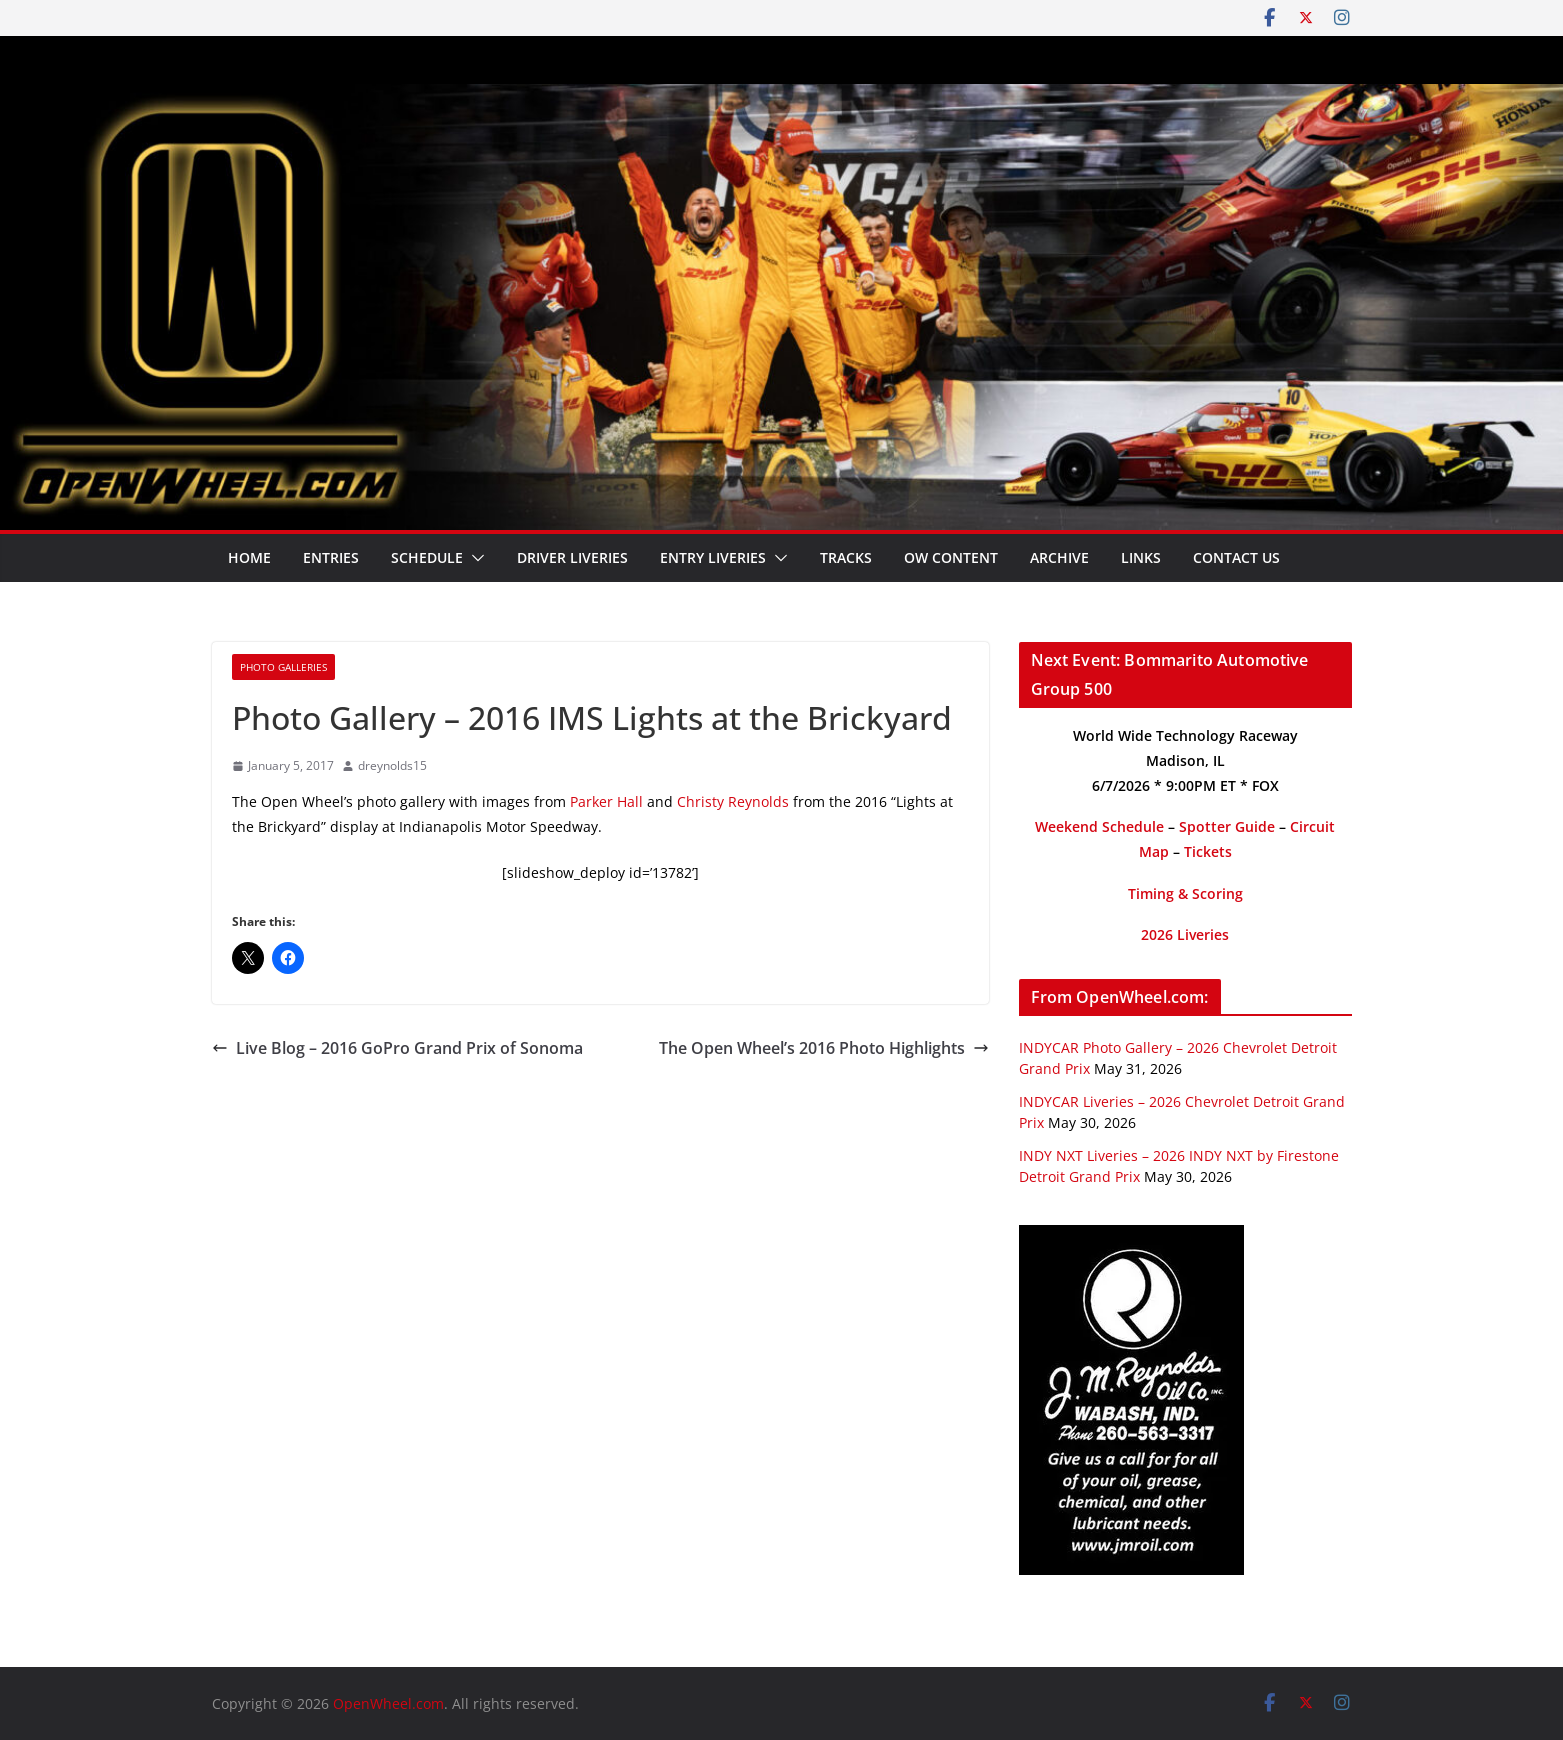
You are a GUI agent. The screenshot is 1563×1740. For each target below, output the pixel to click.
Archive (1059, 557)
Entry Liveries (713, 557)
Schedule (427, 557)
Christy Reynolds (733, 801)
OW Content (951, 557)
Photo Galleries (283, 667)
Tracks (846, 557)
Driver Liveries (572, 557)
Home (249, 557)
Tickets (1208, 851)
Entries (331, 557)
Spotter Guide (1227, 826)
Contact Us (1236, 557)
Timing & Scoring (1185, 893)
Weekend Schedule (1099, 826)
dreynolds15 (392, 765)
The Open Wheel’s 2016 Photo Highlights (824, 1048)
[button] (474, 558)
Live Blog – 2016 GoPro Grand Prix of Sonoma (397, 1048)
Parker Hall (606, 801)
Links (1141, 557)
